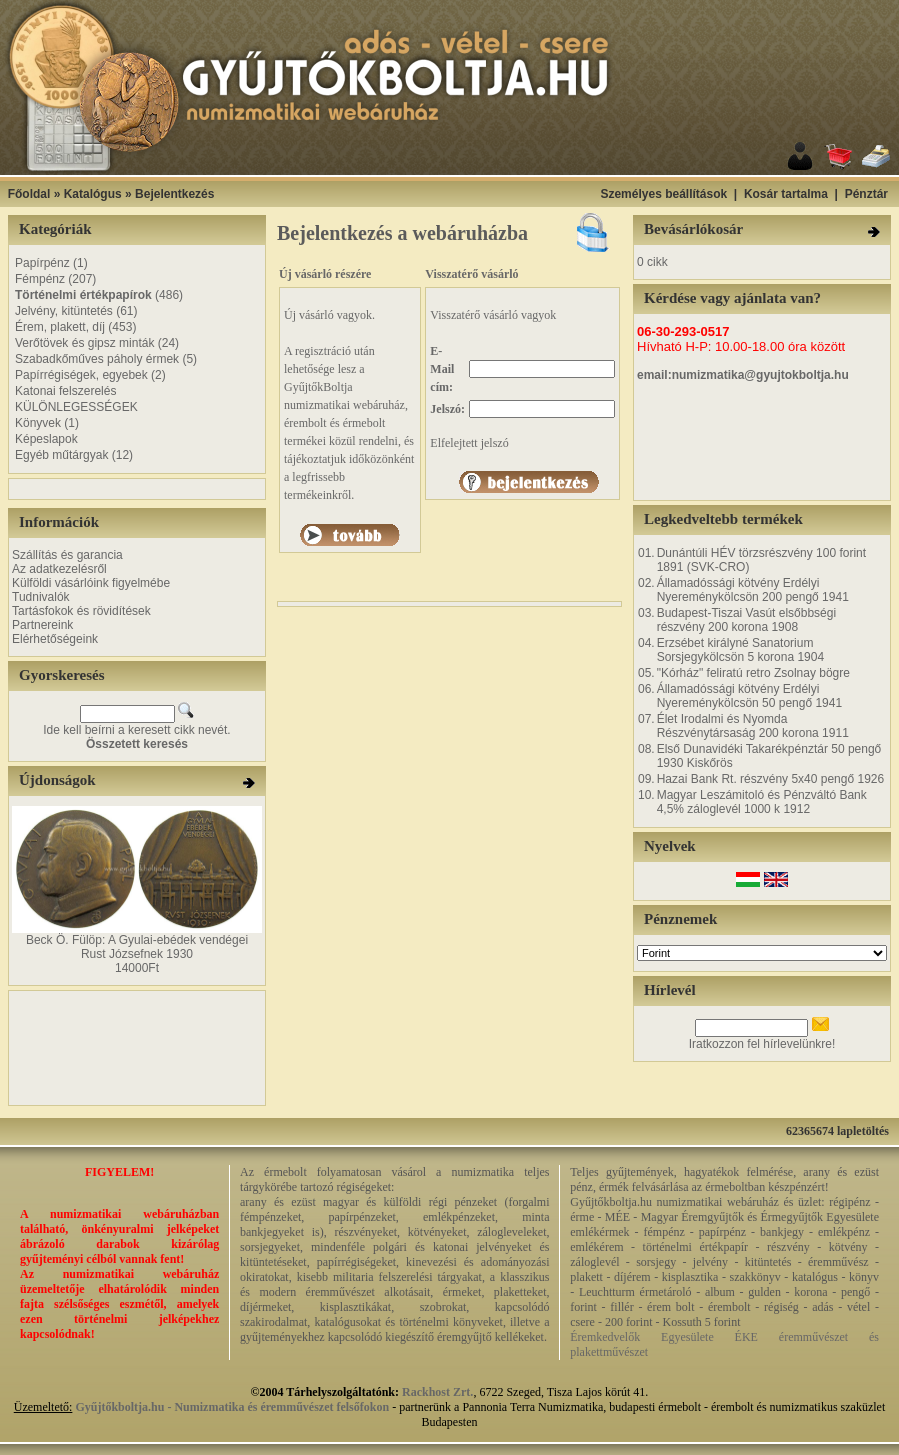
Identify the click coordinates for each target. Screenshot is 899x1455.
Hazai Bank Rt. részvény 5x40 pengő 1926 (770, 779)
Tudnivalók (41, 597)
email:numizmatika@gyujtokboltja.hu (743, 375)
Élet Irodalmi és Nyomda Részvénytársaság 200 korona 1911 (753, 726)
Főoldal (29, 194)
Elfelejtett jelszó (469, 443)
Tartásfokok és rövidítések (81, 611)
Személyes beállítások (663, 194)
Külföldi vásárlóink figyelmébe (91, 583)
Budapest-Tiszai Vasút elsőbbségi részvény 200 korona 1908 (746, 620)
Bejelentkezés (174, 194)
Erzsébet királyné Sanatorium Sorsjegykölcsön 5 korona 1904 (740, 650)
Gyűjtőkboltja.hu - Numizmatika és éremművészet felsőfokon (232, 1407)
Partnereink (42, 625)
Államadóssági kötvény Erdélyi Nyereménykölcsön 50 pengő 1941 (749, 696)
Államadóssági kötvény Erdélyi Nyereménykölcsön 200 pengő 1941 (753, 590)
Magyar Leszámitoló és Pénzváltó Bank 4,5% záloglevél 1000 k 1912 (762, 802)
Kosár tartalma (786, 194)
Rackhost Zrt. (437, 1392)
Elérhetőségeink (55, 639)
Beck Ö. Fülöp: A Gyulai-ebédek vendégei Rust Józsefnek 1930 (137, 947)
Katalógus (93, 194)
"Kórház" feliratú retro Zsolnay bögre (753, 673)
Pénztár (866, 194)
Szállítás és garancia (67, 555)
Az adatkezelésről (59, 569)
